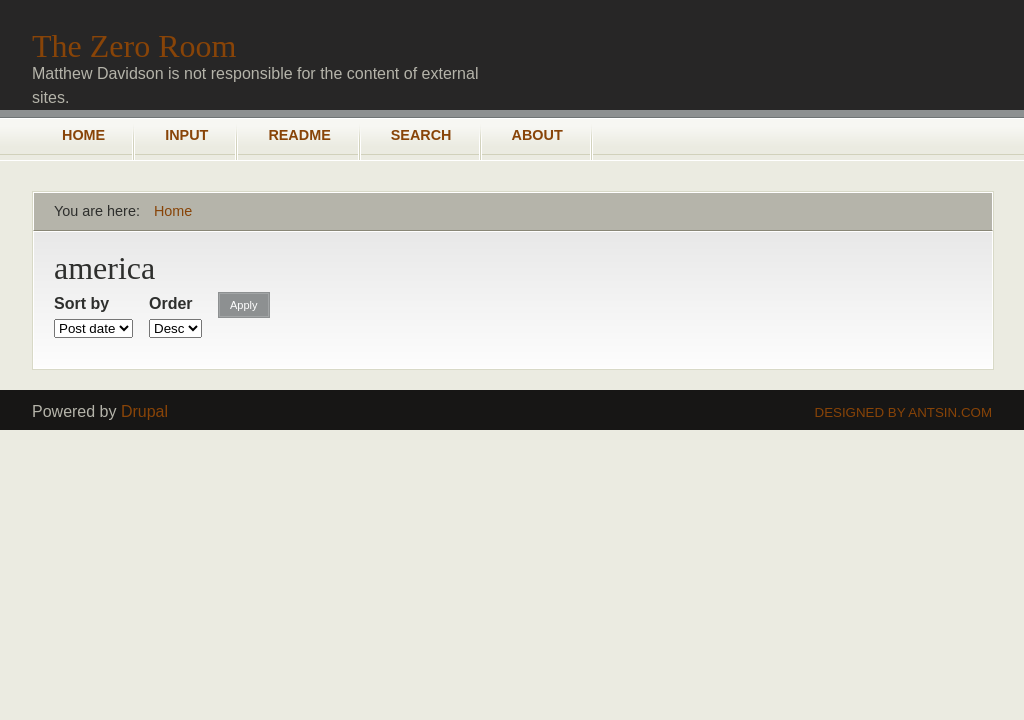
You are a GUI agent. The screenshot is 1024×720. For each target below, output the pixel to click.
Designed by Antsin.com (904, 412)
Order (171, 303)
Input (186, 135)
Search (421, 135)
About (537, 135)
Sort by (81, 303)
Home (83, 135)
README (299, 135)
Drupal (144, 411)
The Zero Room (134, 46)
